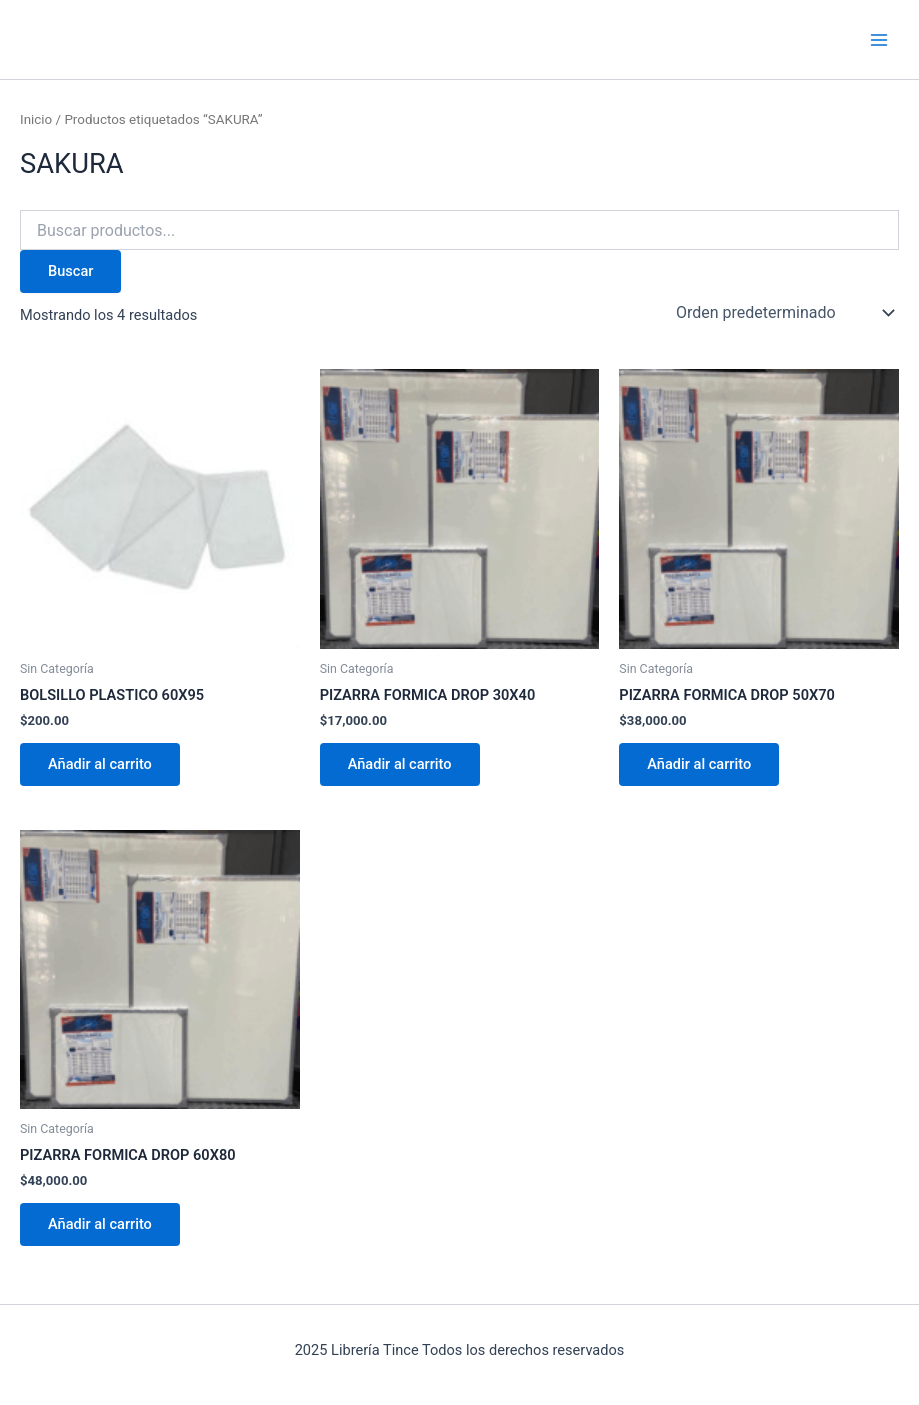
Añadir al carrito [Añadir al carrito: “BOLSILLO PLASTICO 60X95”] (100, 764)
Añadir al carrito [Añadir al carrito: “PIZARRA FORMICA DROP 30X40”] (400, 764)
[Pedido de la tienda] (783, 313)
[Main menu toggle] (879, 39)
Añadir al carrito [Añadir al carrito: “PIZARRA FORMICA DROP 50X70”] (699, 764)
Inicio (36, 119)
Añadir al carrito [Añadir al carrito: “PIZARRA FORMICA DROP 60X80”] (100, 1224)
